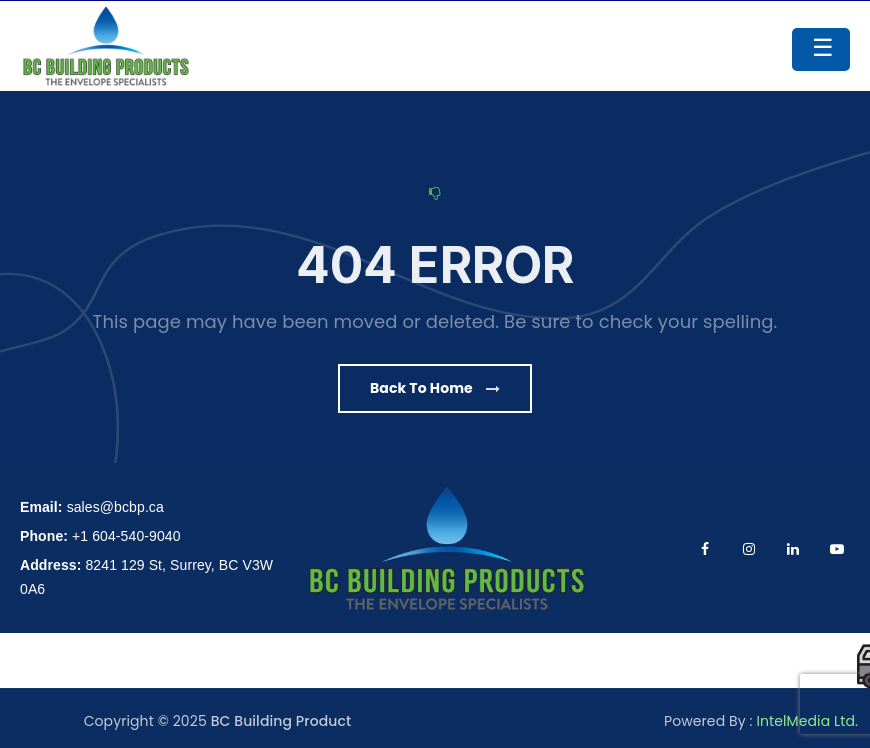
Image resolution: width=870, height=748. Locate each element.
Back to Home (435, 388)
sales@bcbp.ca (115, 507)
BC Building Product (281, 721)
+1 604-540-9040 (126, 536)
